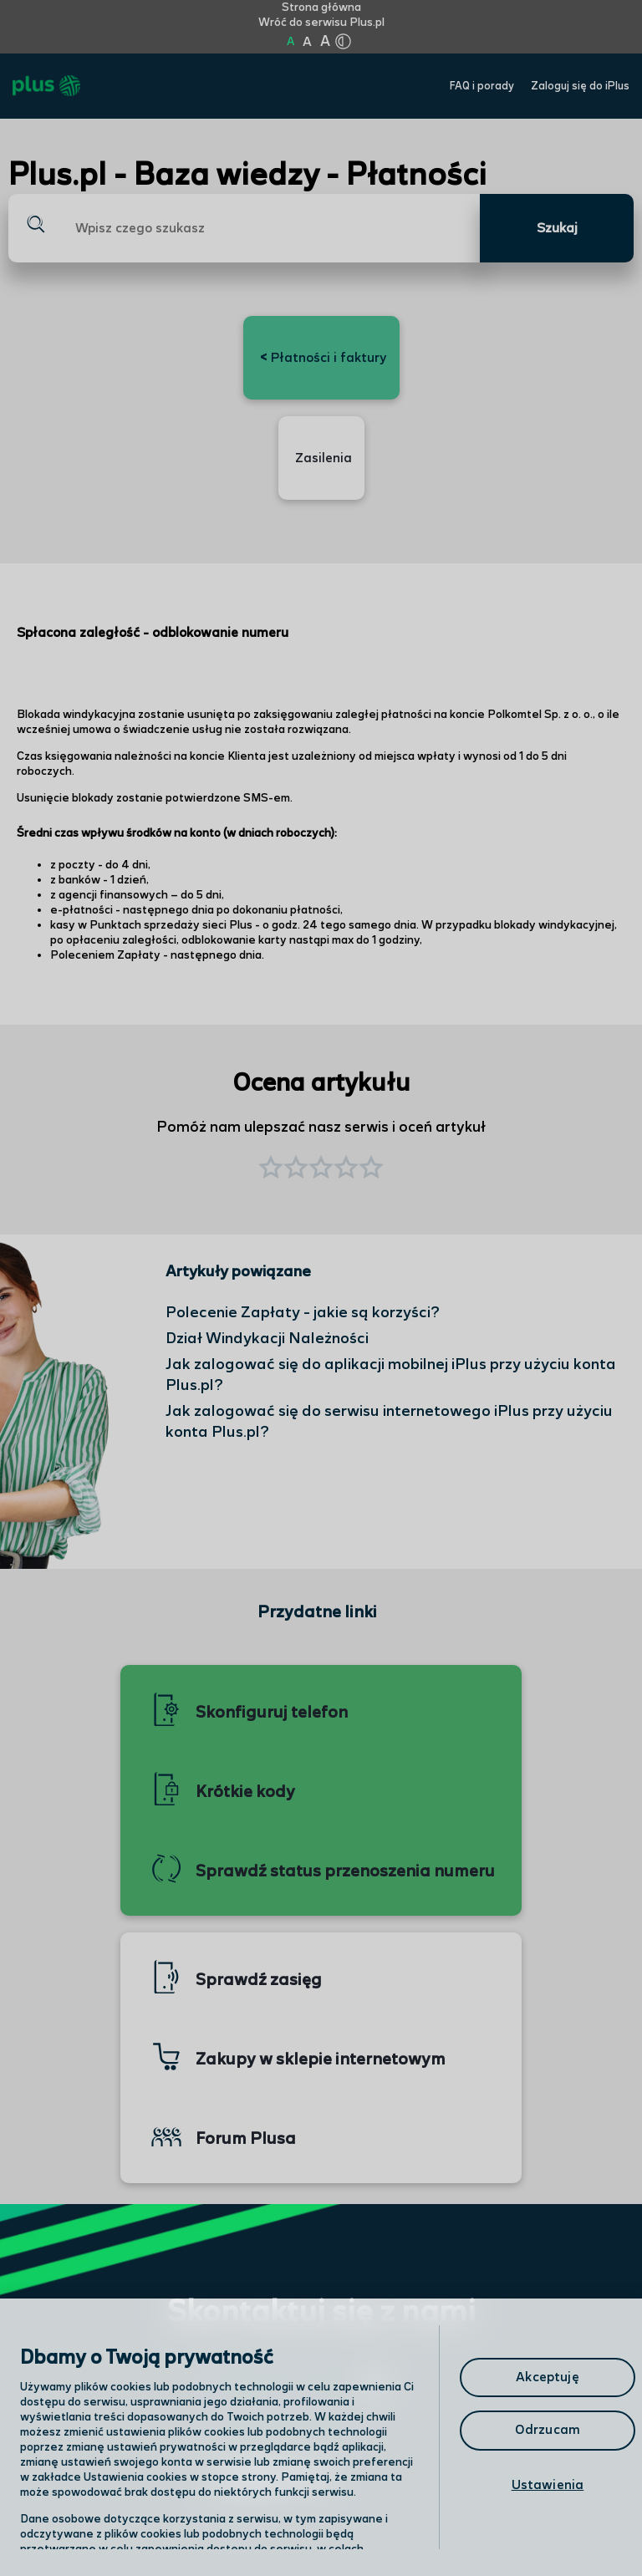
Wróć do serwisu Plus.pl (321, 22)
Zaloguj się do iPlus (580, 86)
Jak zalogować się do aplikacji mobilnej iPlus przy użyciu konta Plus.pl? (391, 1375)
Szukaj (557, 228)
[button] (371, 1169)
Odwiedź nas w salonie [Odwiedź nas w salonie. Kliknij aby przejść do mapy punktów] (296, 2384)
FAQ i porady (482, 86)
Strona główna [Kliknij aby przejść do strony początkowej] (321, 7)
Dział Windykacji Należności (267, 1338)
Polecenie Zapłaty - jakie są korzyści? (303, 1312)
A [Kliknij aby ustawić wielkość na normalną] (290, 41)
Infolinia (232, 2528)
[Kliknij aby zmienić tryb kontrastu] (342, 41)
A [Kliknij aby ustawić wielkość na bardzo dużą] (325, 42)
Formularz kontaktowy (280, 2430)
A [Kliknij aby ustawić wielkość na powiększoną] (307, 42)
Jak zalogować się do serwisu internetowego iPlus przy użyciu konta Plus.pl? (389, 1422)
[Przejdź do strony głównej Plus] (46, 86)
